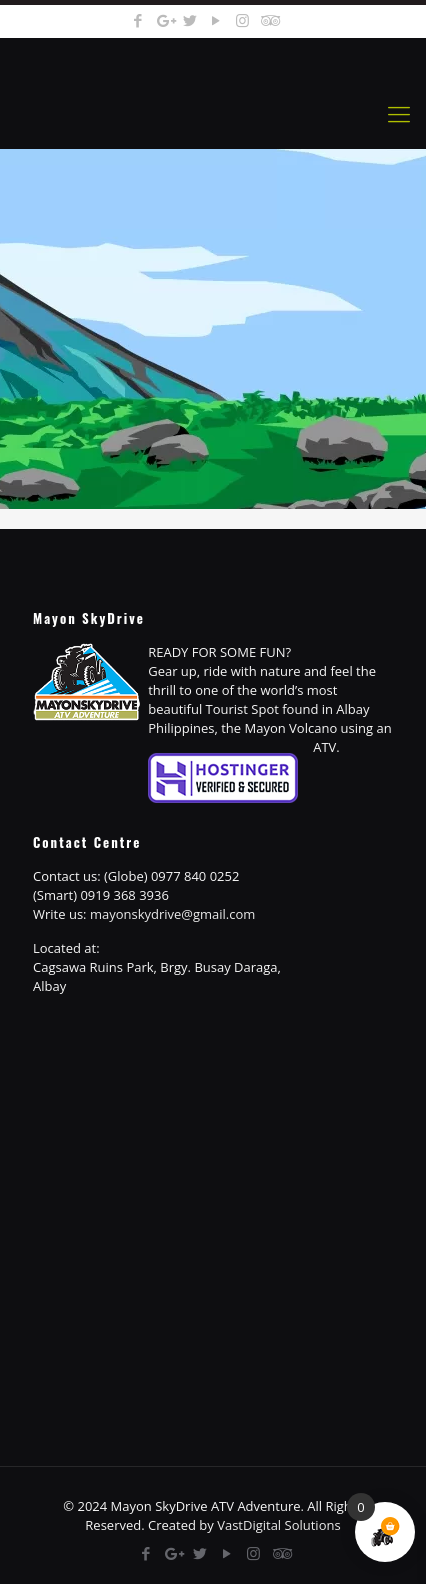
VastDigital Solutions (278, 1525)
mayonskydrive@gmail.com (172, 914)
